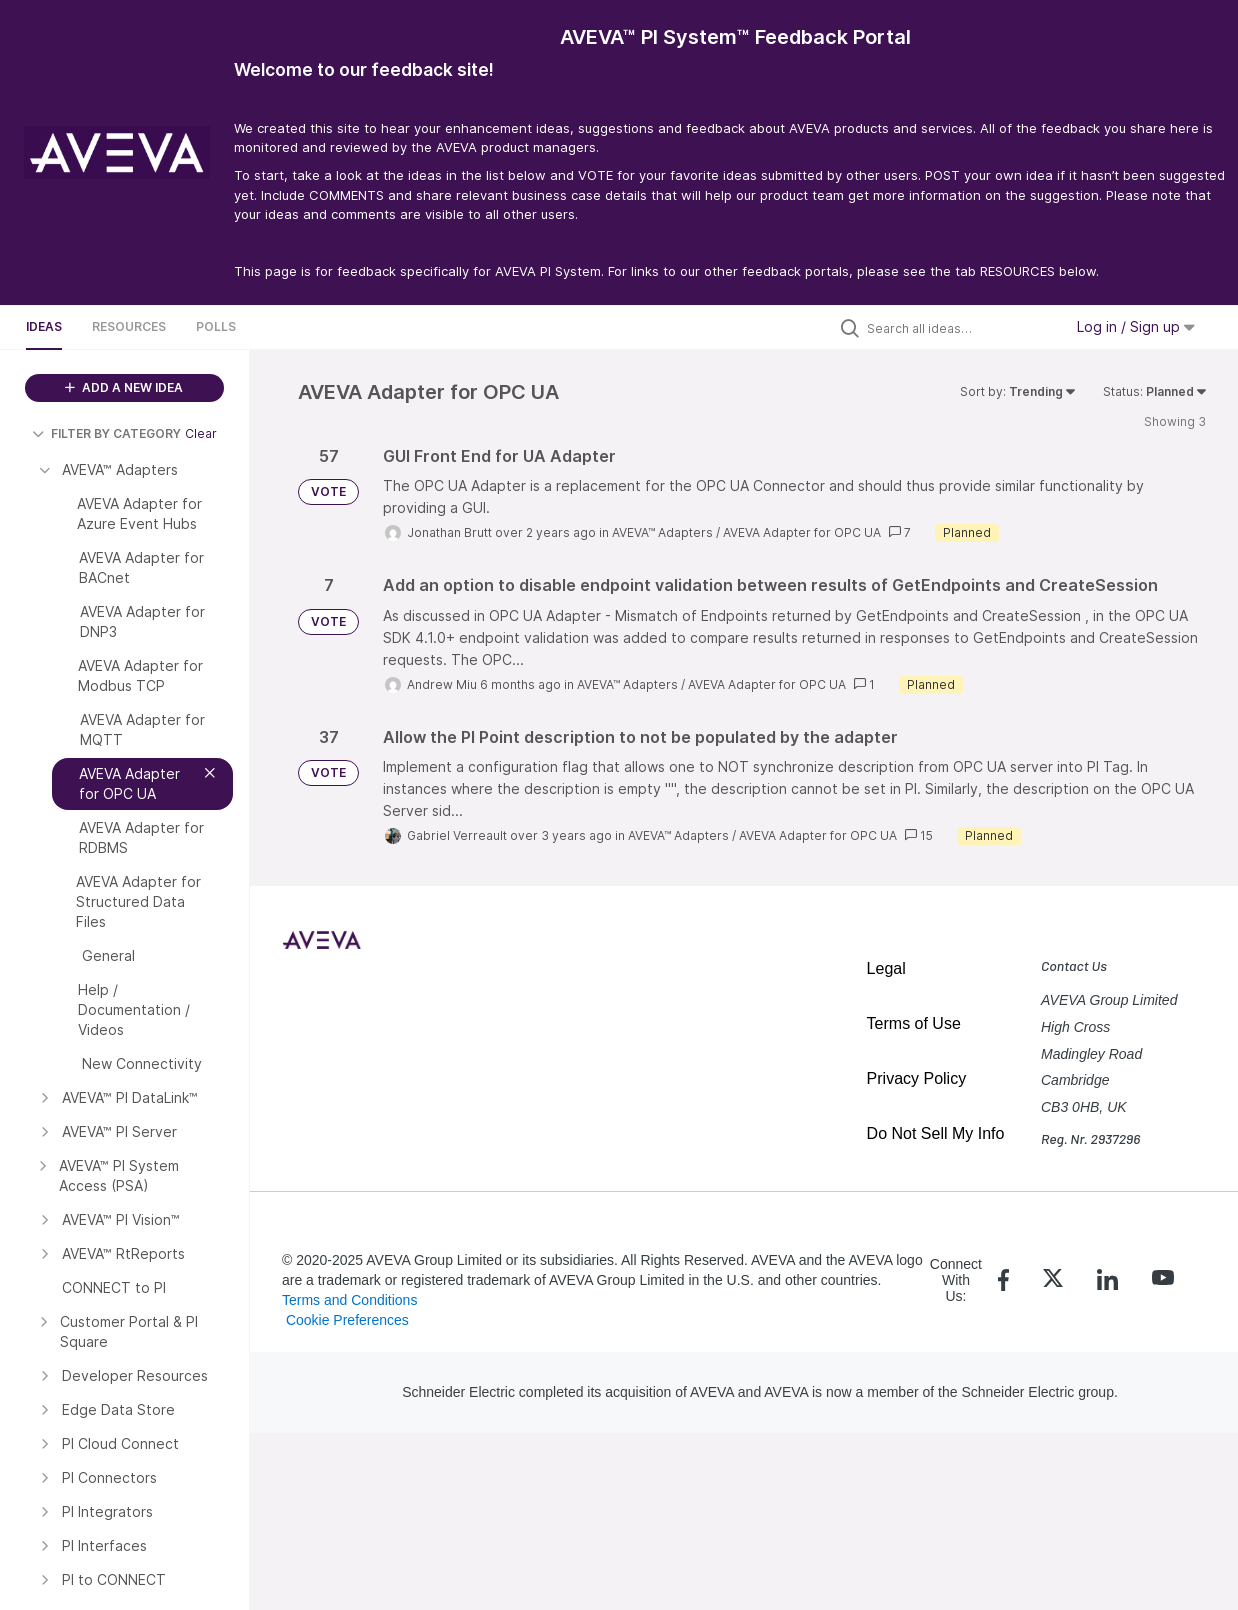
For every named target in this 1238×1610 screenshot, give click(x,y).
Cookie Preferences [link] (347, 1320)
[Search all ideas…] (960, 328)
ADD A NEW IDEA (124, 387)
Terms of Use (914, 1023)
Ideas (44, 326)
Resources (129, 326)
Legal (886, 968)
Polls (216, 326)
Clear (201, 433)
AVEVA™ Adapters (662, 532)
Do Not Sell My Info (936, 1133)
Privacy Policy (917, 1078)
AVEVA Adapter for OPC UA (802, 532)
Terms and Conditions (349, 1300)
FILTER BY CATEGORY (106, 433)
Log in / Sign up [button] (1136, 326)
